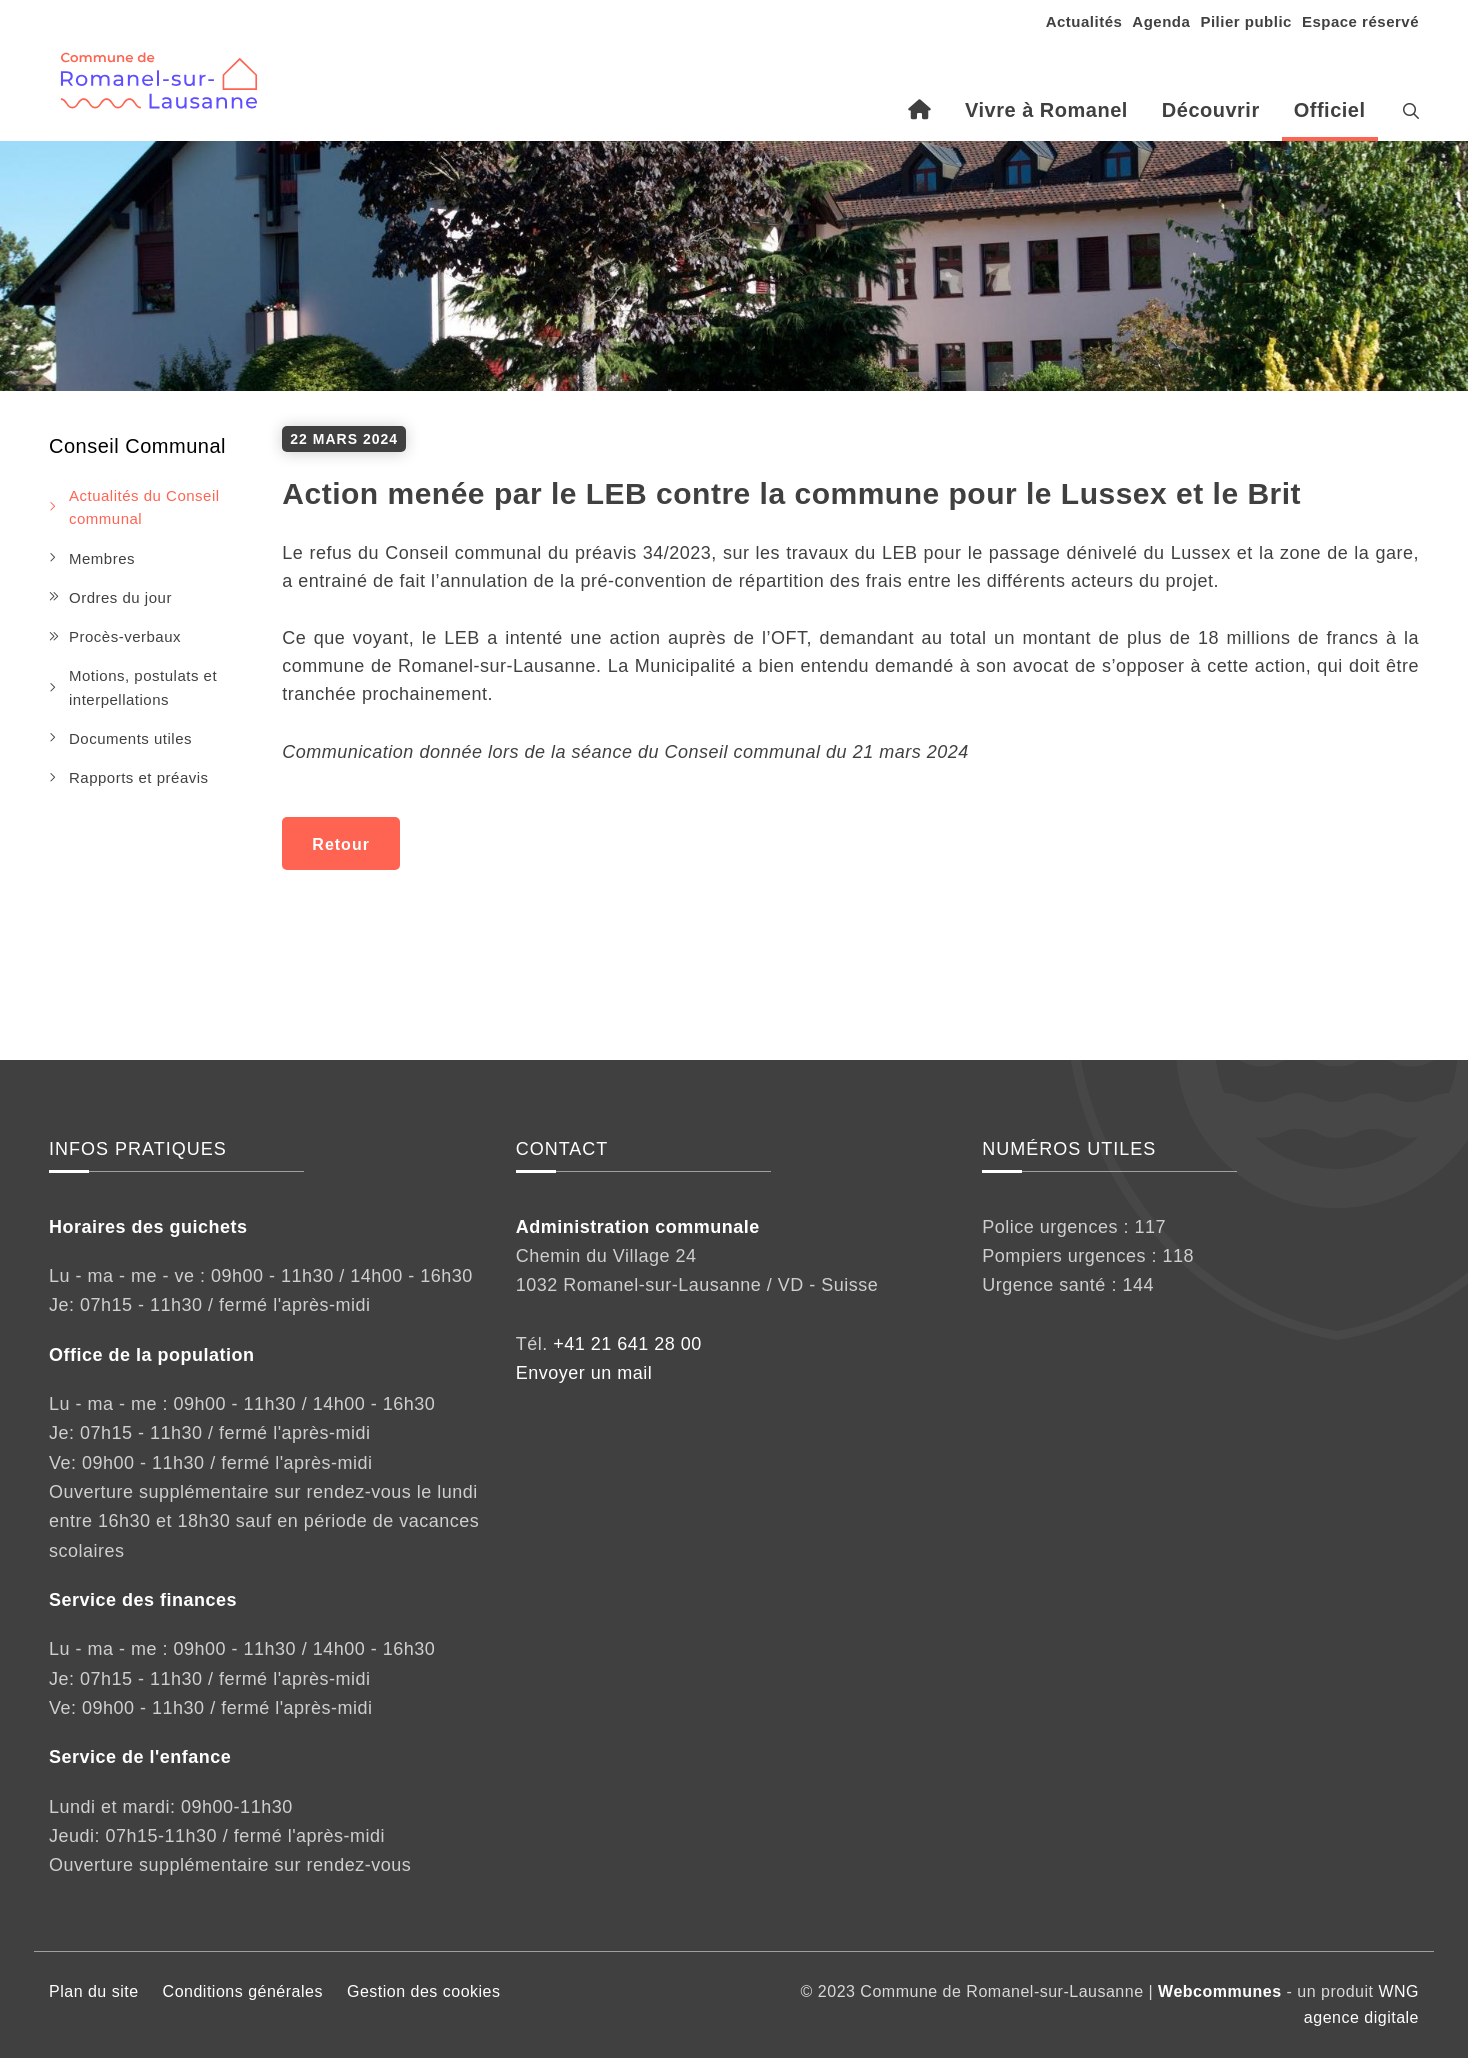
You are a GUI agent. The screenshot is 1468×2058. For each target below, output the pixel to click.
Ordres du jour (120, 597)
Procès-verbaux (125, 636)
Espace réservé (1360, 21)
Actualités (1084, 21)
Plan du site (94, 1991)
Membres (102, 558)
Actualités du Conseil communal (144, 507)
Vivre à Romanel (1046, 110)
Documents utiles (130, 738)
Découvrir (1211, 110)
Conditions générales (243, 1991)
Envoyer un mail (584, 1373)
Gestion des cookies (424, 1991)
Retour (341, 844)
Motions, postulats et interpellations (143, 687)
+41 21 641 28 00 (627, 1344)
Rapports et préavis (139, 777)
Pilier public (1246, 21)
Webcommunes (1219, 1991)
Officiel (1330, 110)
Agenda (1161, 21)
